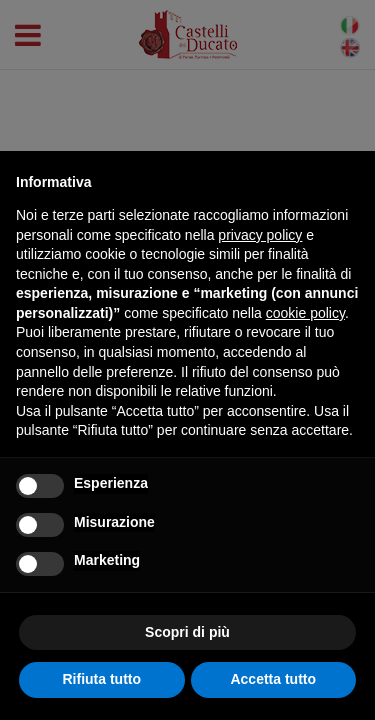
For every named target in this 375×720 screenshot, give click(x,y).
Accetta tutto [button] (273, 679)
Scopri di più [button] (187, 632)
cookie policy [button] (305, 313)
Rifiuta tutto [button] (101, 679)
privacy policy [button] (260, 235)
